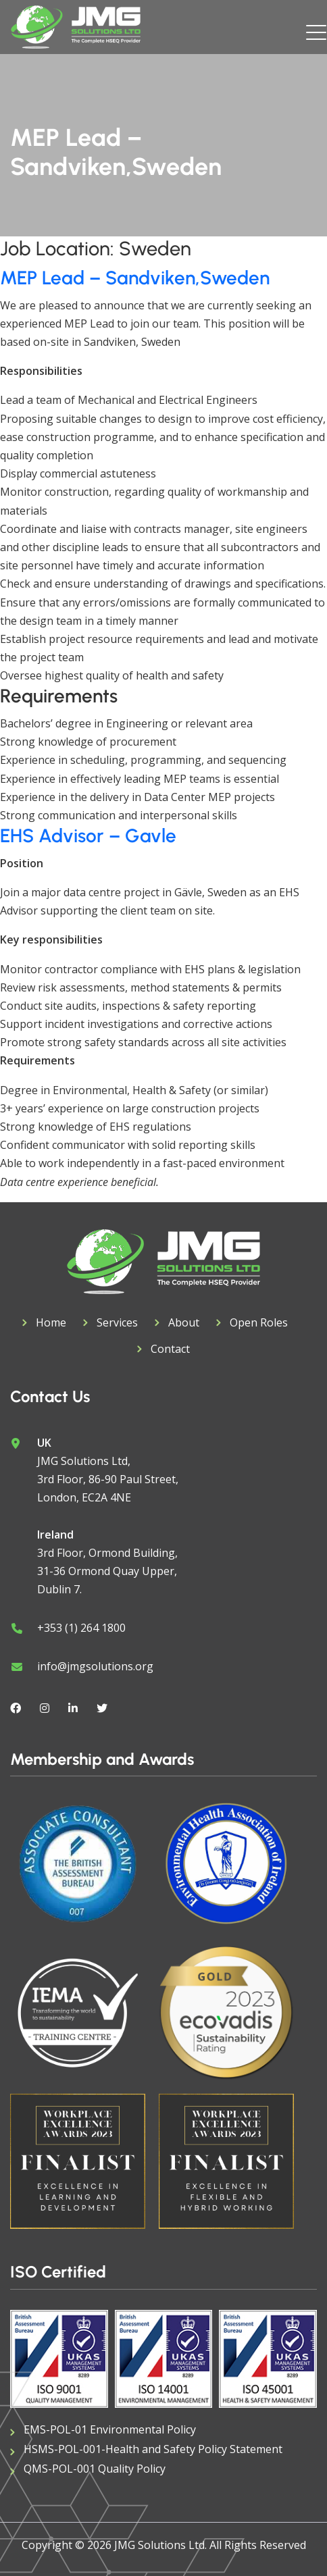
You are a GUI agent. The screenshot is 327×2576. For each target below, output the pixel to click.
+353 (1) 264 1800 (81, 1627)
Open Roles (259, 1322)
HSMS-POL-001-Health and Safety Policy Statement (153, 2449)
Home (51, 1322)
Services (117, 1322)
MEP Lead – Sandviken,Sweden (135, 277)
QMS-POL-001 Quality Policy (95, 2468)
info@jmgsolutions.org (95, 1666)
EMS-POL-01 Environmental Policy (110, 2429)
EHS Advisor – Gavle (88, 835)
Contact (170, 1348)
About (183, 1322)
